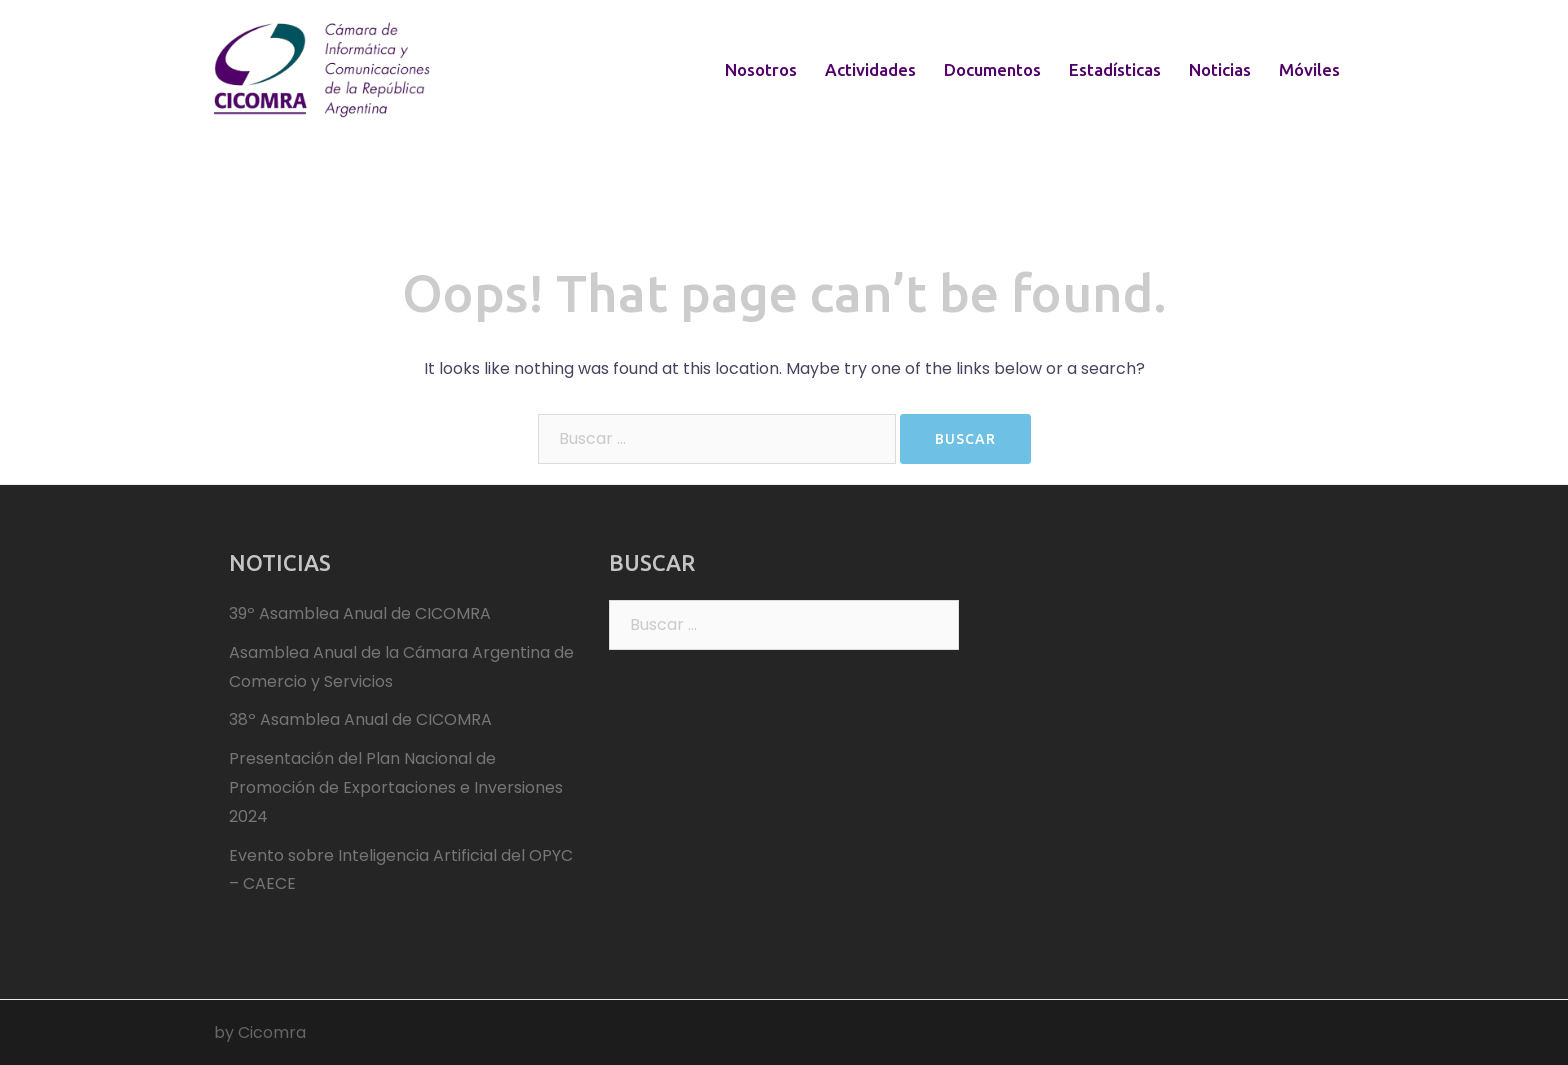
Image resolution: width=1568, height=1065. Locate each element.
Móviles (1309, 69)
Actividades (870, 69)
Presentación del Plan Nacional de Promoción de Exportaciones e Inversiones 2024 (396, 787)
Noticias (1220, 69)
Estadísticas (1115, 69)
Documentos (992, 69)
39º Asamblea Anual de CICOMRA (360, 613)
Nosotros (761, 69)
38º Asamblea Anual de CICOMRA (360, 719)
